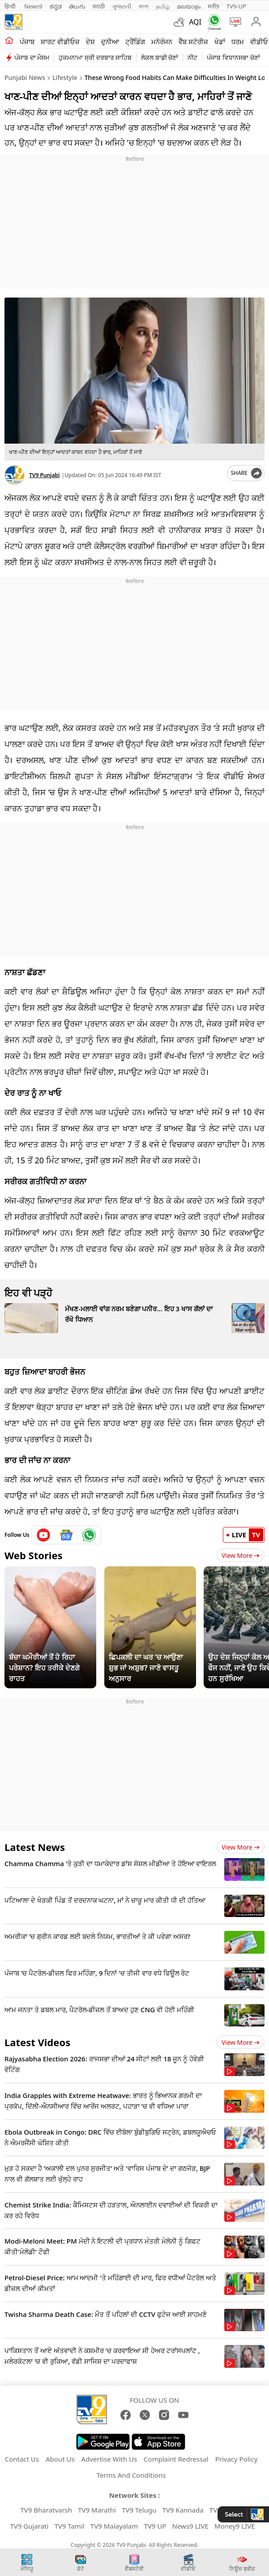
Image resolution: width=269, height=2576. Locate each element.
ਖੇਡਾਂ (219, 41)
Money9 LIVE (234, 2525)
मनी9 (213, 6)
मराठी (99, 6)
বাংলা (144, 6)
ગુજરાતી (122, 6)
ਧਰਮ (237, 41)
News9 (33, 6)
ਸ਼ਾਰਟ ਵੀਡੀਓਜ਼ (60, 41)
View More (241, 1555)
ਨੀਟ (192, 57)
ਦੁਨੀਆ (110, 41)
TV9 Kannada (183, 2509)
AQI (195, 22)
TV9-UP (236, 6)
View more (241, 1847)
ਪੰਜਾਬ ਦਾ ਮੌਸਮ (31, 57)
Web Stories (33, 1555)
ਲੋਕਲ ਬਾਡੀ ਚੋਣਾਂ (159, 57)
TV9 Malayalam (114, 2525)
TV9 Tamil (70, 2525)
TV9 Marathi (97, 2509)
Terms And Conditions (131, 2475)
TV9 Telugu (139, 2509)
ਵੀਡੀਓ (259, 41)
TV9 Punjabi (44, 475)
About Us (60, 2458)
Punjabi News (24, 77)
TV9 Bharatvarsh (46, 2509)
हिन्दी (10, 6)
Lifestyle (64, 77)
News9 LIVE (190, 2525)
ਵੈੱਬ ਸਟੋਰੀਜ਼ (193, 41)
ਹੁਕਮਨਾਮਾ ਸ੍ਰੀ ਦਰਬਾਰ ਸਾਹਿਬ (95, 57)
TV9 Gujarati (29, 2525)
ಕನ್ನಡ (56, 6)
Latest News (34, 1847)
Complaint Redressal (176, 2458)
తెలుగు (77, 6)
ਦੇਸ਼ (90, 41)
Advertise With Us (109, 2458)
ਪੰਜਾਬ (27, 41)
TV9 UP (155, 2525)
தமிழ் (163, 6)
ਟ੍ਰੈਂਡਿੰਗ (135, 41)
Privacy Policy (236, 2458)
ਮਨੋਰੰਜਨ (161, 41)
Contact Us (22, 2458)
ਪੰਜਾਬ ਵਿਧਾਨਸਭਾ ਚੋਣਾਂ (233, 57)
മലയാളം (189, 6)
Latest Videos (37, 2042)
